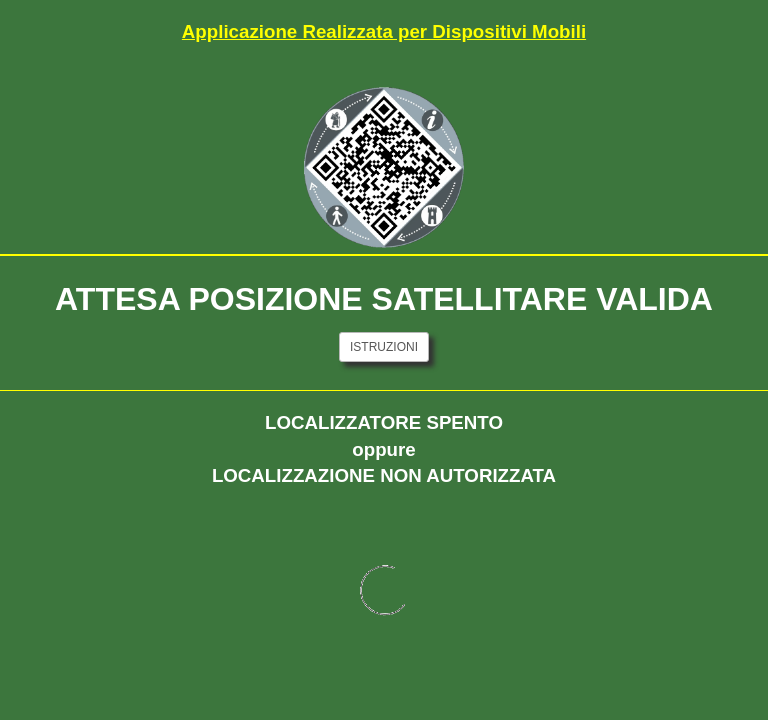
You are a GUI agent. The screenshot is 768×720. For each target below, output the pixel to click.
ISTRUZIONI (384, 347)
